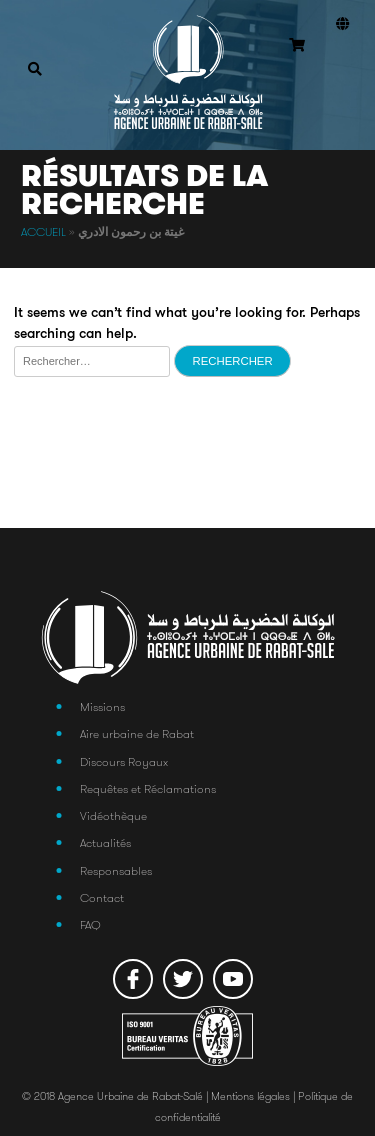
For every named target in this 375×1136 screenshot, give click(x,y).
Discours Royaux (124, 761)
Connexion (338, 70)
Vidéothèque (113, 815)
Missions (102, 706)
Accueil (43, 232)
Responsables (116, 870)
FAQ (90, 924)
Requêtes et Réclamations (148, 788)
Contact (102, 897)
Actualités (105, 842)
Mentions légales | (254, 1096)
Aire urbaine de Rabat (137, 733)
